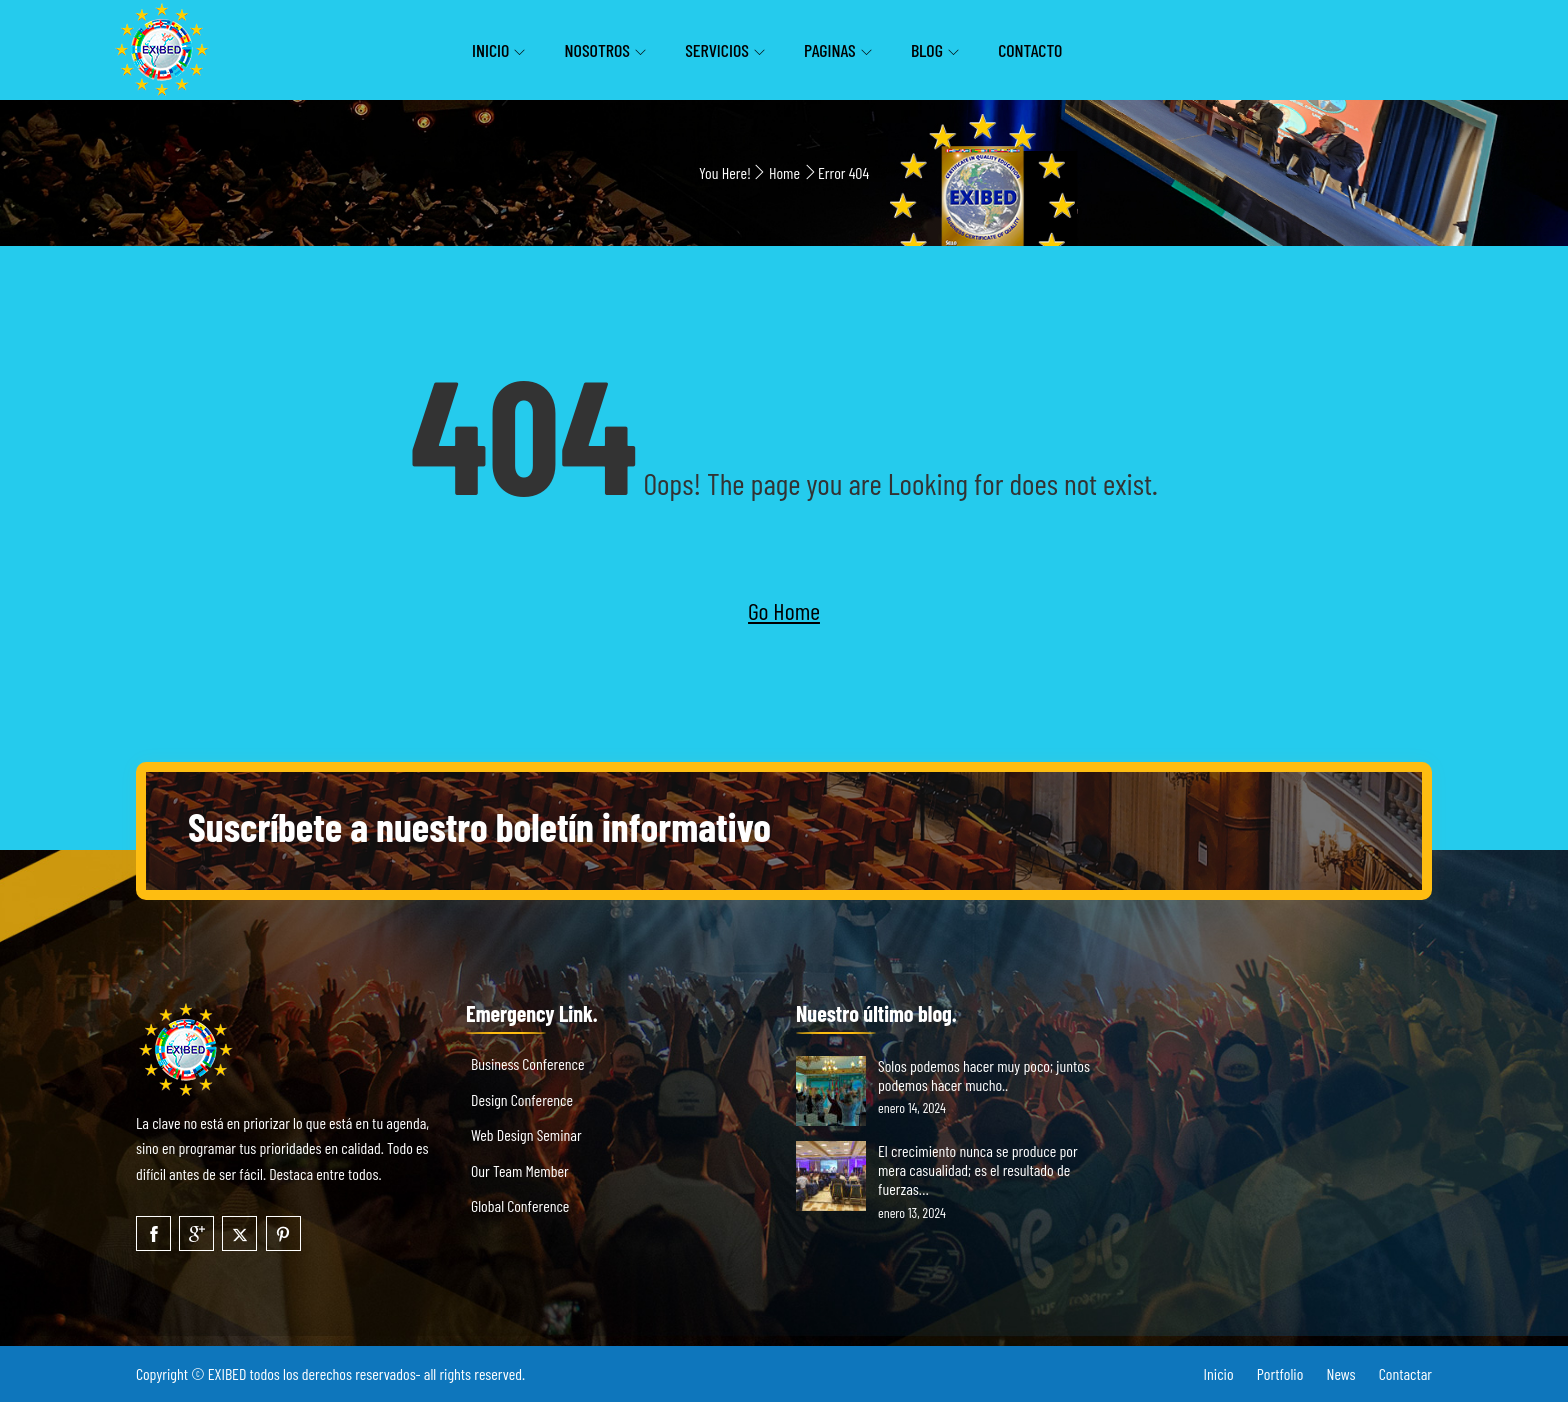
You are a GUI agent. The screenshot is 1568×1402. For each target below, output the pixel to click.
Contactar (1405, 1373)
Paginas (830, 50)
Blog (927, 50)
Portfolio (1280, 1373)
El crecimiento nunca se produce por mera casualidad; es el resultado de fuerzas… (978, 1169)
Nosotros (597, 50)
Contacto (1030, 50)
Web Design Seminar (526, 1134)
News (1341, 1373)
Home (784, 172)
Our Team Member (520, 1170)
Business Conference (527, 1063)
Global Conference (520, 1205)
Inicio (490, 50)
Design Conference (522, 1099)
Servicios (717, 50)
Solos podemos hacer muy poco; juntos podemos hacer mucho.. (984, 1075)
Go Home (784, 610)
